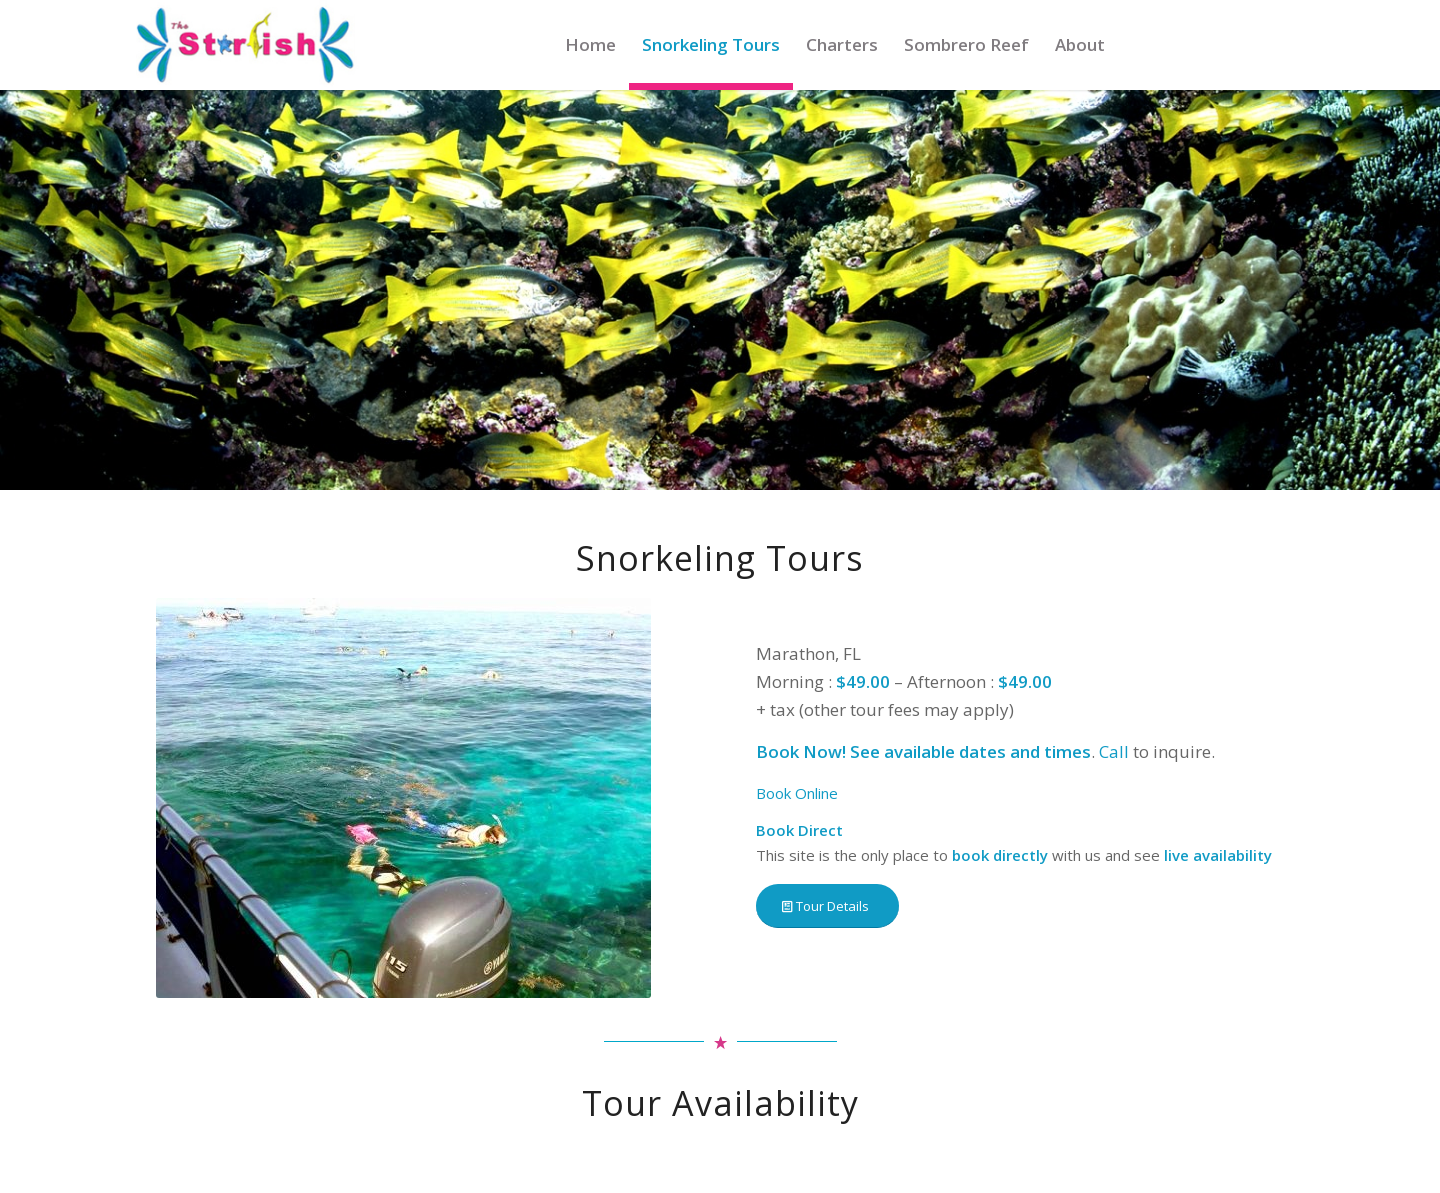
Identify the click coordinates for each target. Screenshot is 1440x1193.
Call (1114, 751)
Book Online (797, 793)
